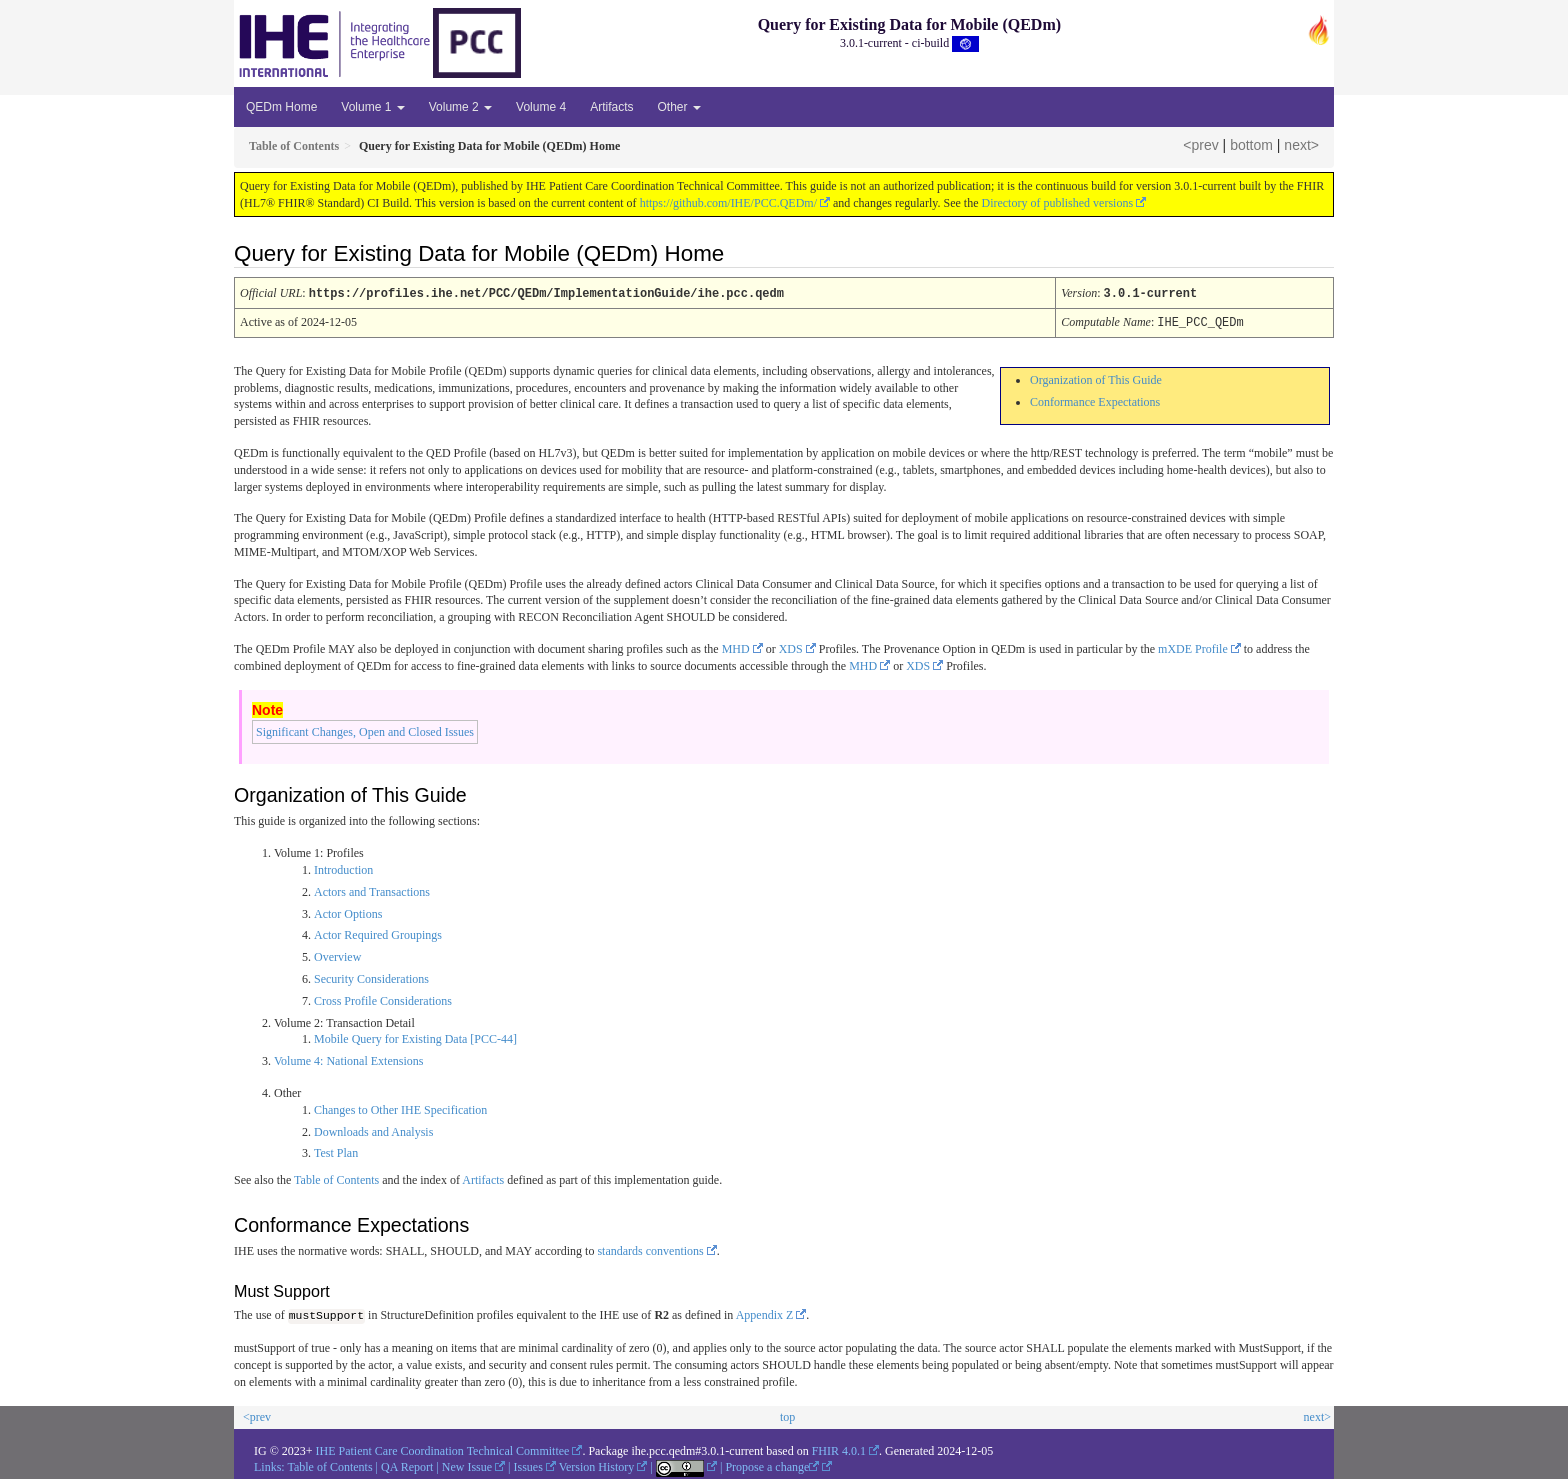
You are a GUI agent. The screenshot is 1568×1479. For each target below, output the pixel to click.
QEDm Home (281, 107)
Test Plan (336, 1151)
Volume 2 (460, 107)
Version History (597, 1465)
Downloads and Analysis (373, 1130)
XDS (791, 647)
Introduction (343, 868)
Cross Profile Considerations (383, 999)
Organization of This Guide (1096, 378)
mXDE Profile (1193, 647)
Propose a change (772, 1465)
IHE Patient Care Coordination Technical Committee (443, 1448)
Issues (528, 1465)
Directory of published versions (1057, 203)
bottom (1251, 145)
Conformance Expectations (1095, 400)
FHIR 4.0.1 (839, 1448)
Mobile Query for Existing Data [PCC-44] (415, 1037)
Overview (337, 955)
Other (678, 107)
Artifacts (611, 107)
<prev (1200, 145)
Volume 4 (541, 107)
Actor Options (348, 912)
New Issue (467, 1465)
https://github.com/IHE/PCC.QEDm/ (728, 203)
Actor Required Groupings (378, 933)
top (787, 1415)
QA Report (407, 1465)
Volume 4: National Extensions (348, 1059)
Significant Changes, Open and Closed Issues (365, 730)
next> (1301, 145)
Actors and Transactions (372, 890)
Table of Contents (336, 1178)
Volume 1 (372, 107)
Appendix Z (765, 1314)
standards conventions (650, 1249)
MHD (736, 647)
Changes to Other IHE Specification (400, 1108)
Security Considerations (371, 977)
